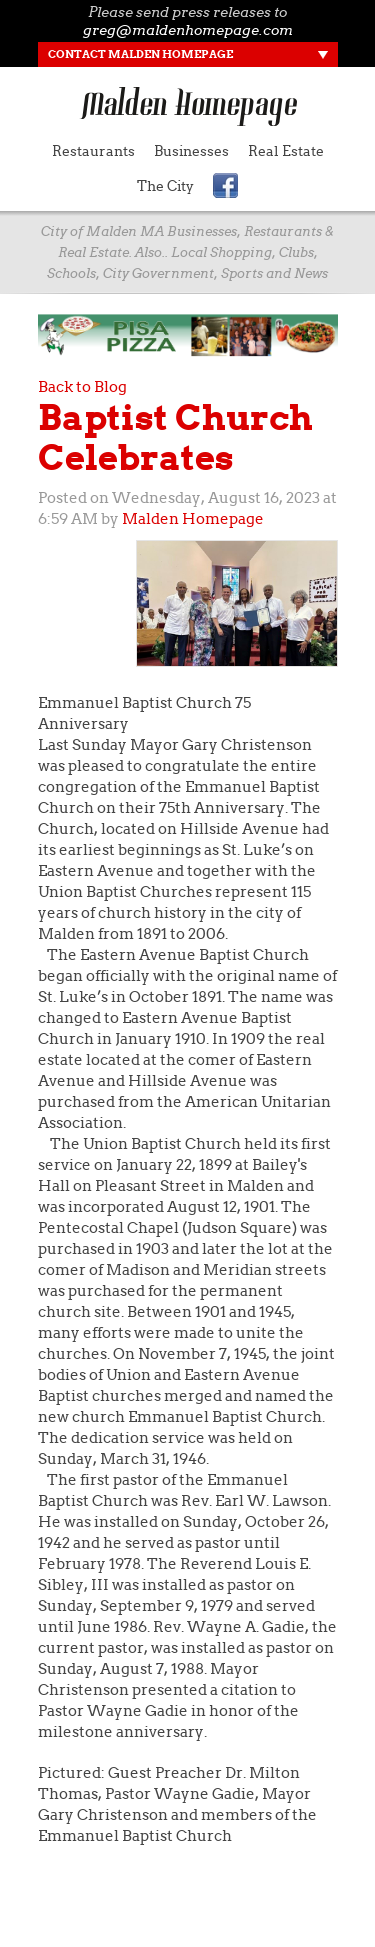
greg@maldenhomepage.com (188, 30)
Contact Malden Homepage (140, 54)
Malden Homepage (193, 519)
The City (165, 186)
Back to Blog (82, 387)
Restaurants (93, 151)
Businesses (191, 151)
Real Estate (286, 151)
